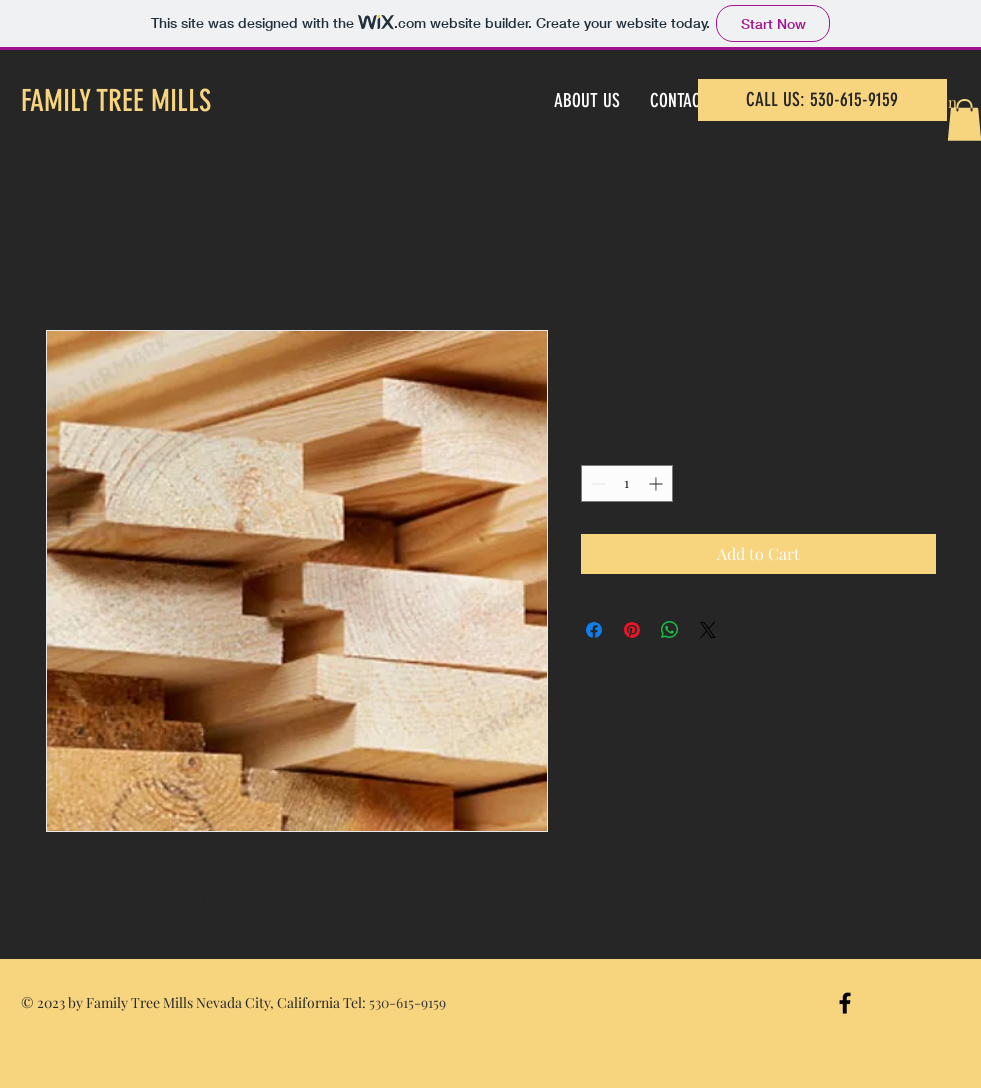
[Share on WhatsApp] (670, 630)
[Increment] (657, 483)
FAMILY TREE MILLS (116, 101)
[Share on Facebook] (594, 630)
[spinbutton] (627, 483)
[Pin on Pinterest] (632, 630)
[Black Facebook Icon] (845, 1003)
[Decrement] (596, 483)
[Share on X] (708, 630)
